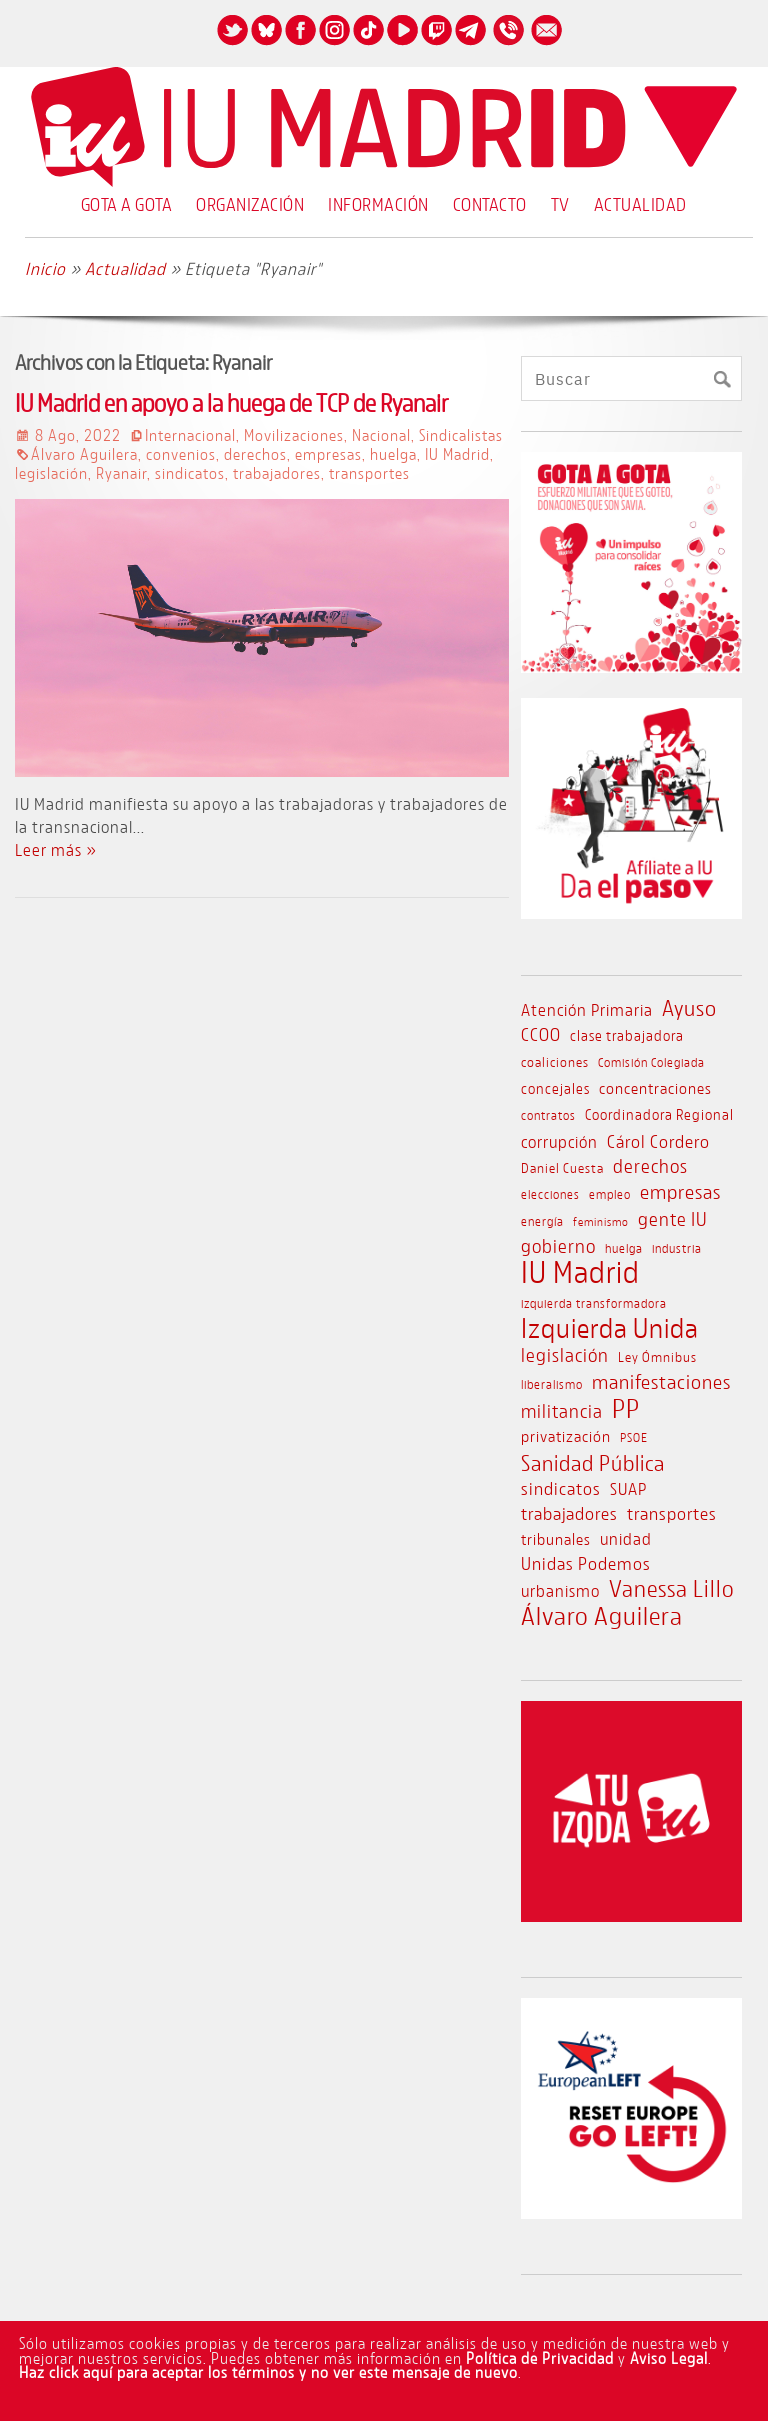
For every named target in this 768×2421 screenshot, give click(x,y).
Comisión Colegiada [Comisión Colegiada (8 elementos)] (651, 1062)
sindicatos (190, 473)
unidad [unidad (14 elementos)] (626, 1539)
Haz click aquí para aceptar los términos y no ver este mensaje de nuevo (268, 2372)
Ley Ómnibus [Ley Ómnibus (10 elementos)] (657, 1356)
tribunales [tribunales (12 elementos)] (556, 1539)
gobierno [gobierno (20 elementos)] (558, 1245)
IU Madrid (457, 454)
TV (560, 204)
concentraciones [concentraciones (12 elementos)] (655, 1088)
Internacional (190, 435)
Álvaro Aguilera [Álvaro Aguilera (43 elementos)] (602, 1616)
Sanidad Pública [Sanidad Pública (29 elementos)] (593, 1463)
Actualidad (640, 204)
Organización (250, 204)
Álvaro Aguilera (84, 454)
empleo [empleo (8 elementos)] (610, 1194)
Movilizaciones (294, 435)
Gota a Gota (127, 204)
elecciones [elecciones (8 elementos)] (550, 1194)
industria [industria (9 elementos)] (677, 1248)
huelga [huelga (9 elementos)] (624, 1248)
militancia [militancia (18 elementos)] (562, 1411)
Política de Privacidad (540, 2358)
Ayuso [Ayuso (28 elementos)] (689, 1008)
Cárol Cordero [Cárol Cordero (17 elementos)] (658, 1141)
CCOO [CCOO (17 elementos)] (541, 1034)
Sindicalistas (461, 435)
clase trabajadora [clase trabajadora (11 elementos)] (627, 1035)
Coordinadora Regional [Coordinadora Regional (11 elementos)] (659, 1114)
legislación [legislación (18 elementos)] (565, 1355)
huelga (393, 454)
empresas (328, 454)
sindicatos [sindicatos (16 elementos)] (561, 1488)
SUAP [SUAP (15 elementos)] (628, 1488)
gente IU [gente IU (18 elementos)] (673, 1219)
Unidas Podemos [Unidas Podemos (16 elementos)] (586, 1563)
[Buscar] (721, 379)
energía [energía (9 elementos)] (542, 1221)
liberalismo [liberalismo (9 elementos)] (552, 1384)
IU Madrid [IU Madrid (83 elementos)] (580, 1272)
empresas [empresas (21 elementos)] (680, 1191)
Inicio (45, 268)
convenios (181, 454)
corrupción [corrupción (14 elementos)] (559, 1142)
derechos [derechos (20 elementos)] (650, 1165)
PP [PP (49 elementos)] (626, 1408)
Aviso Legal (669, 2358)
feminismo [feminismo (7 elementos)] (601, 1221)
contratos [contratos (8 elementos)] (548, 1115)
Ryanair (121, 473)
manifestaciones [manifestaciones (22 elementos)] (661, 1381)
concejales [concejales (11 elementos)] (555, 1088)
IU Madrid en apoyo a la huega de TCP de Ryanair (231, 402)
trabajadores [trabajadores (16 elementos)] (569, 1513)
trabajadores (277, 473)
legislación (51, 473)
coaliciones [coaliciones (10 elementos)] (555, 1061)
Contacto (490, 204)
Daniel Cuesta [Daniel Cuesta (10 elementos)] (562, 1167)
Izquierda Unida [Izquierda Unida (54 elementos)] (610, 1328)
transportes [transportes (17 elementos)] (672, 1513)
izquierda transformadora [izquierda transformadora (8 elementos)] (594, 1303)
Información (378, 204)
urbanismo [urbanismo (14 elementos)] (560, 1591)
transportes (369, 473)
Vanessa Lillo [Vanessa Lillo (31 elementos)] (672, 1588)
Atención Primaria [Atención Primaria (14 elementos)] (587, 1010)
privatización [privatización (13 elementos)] (566, 1436)
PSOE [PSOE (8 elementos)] (634, 1437)
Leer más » (56, 849)
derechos (255, 454)
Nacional (381, 435)
